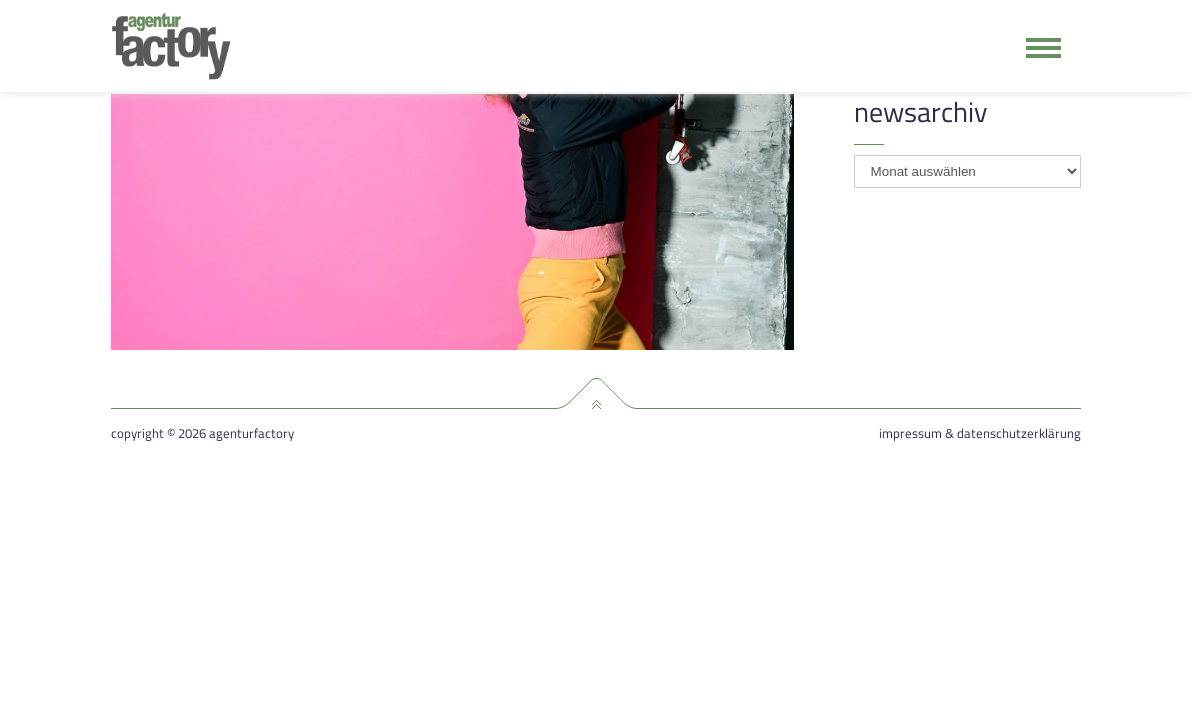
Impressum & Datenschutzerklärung (980, 433)
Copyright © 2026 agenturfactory (202, 433)
